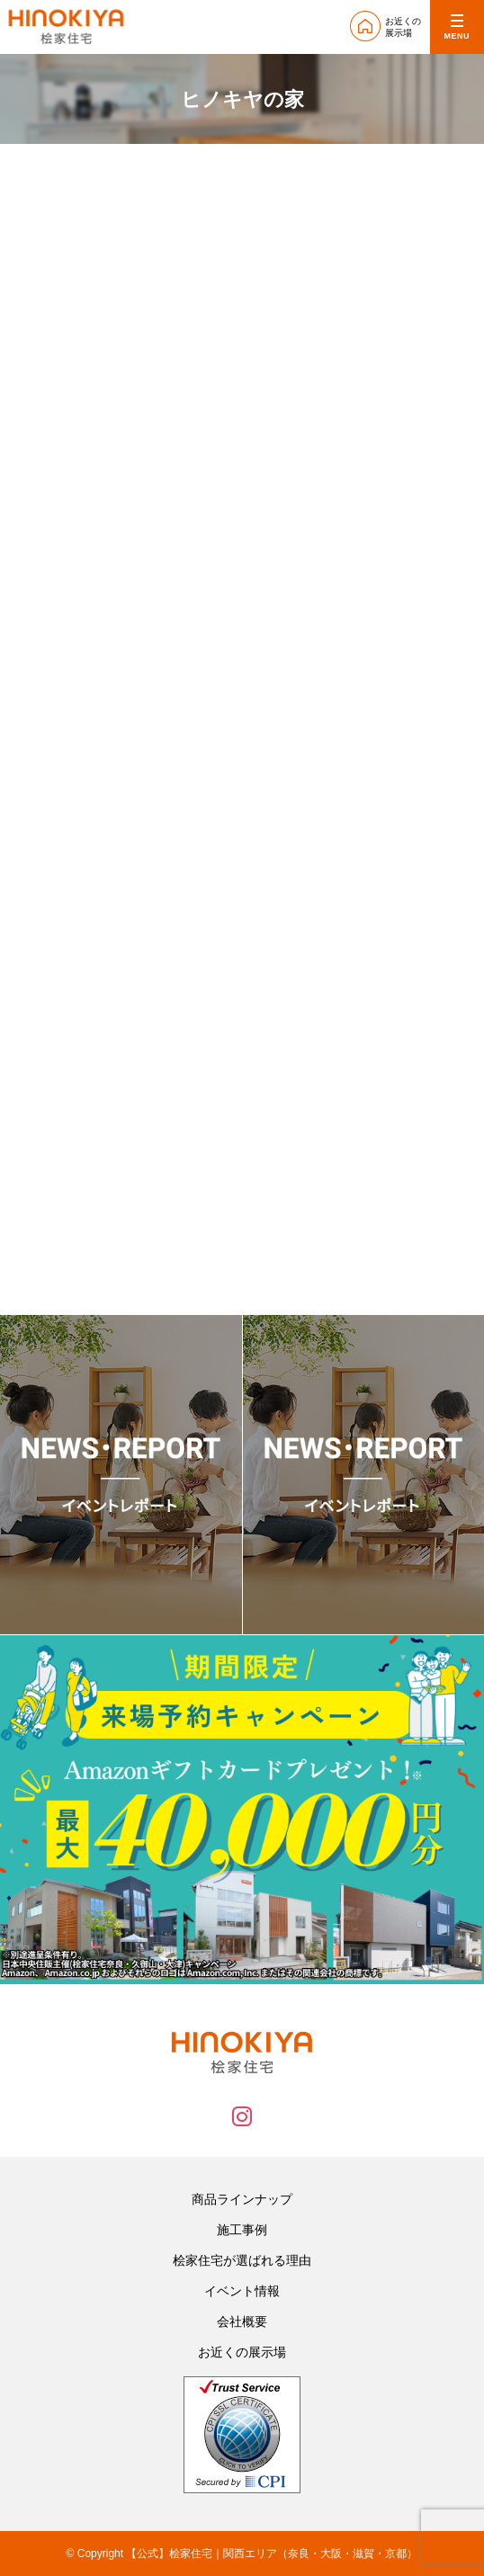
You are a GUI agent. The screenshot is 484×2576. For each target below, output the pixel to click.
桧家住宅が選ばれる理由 (242, 2260)
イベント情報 (242, 2291)
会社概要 (242, 2321)
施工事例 (242, 2229)
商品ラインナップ (242, 2199)
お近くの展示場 (242, 2352)
